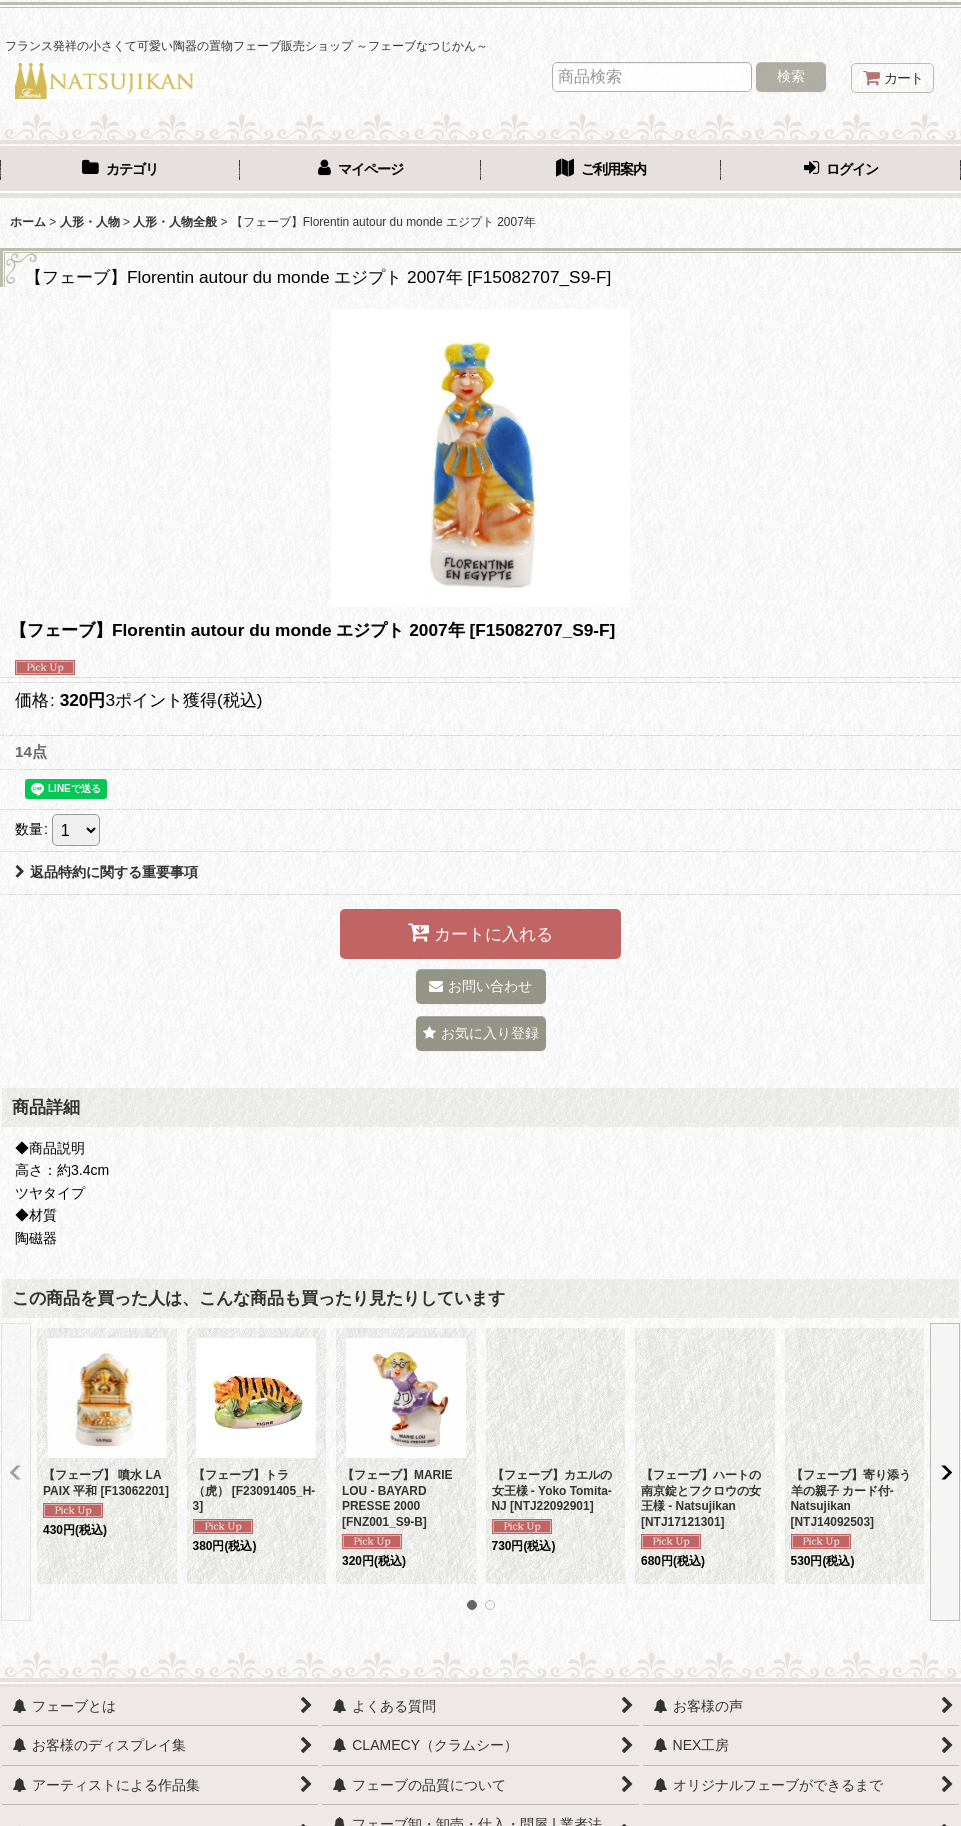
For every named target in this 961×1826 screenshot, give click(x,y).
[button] (481, 1033)
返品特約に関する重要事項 (106, 872)
